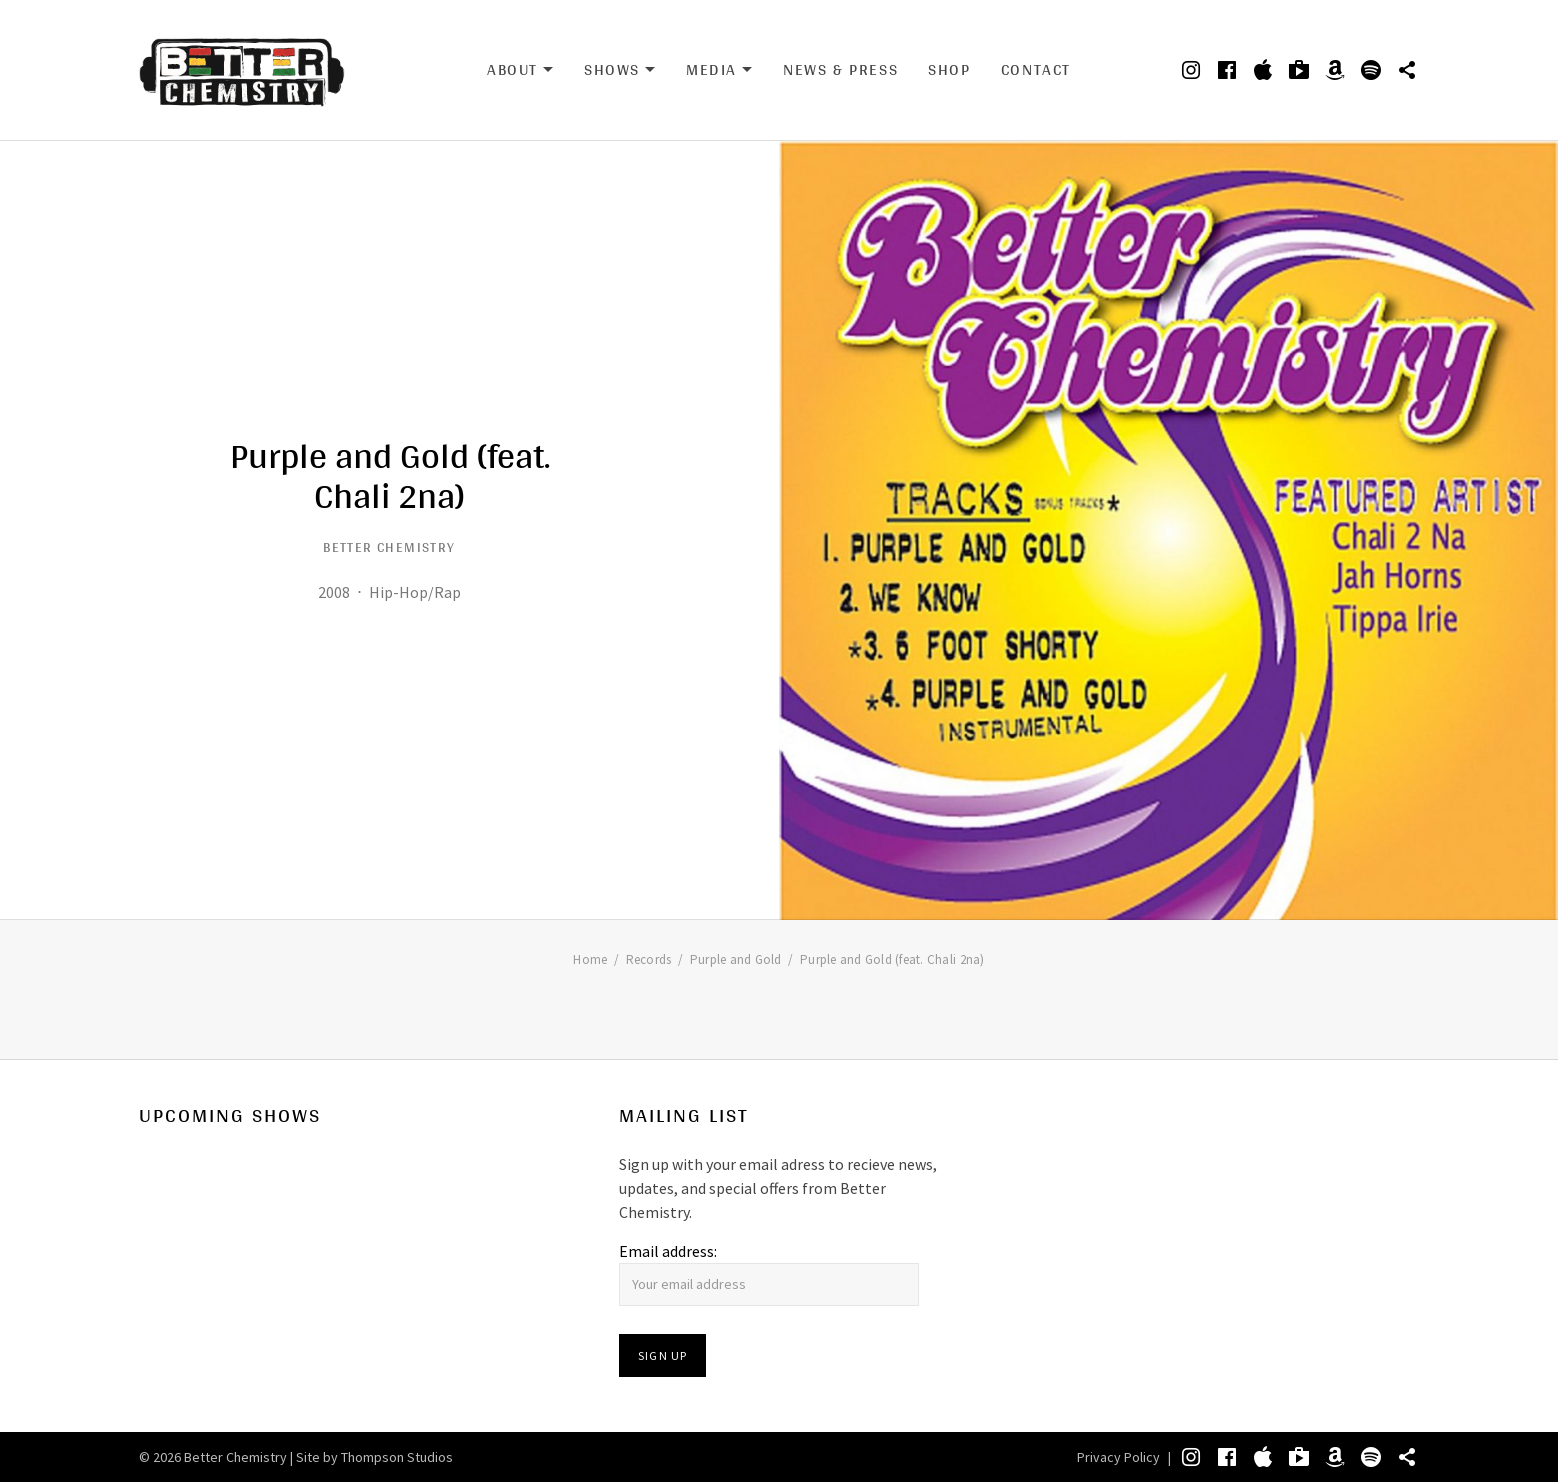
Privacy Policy (1118, 1457)
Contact (1036, 69)
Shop (949, 69)
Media (719, 70)
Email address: (668, 1251)
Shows (620, 70)
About (520, 70)
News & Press (840, 69)
